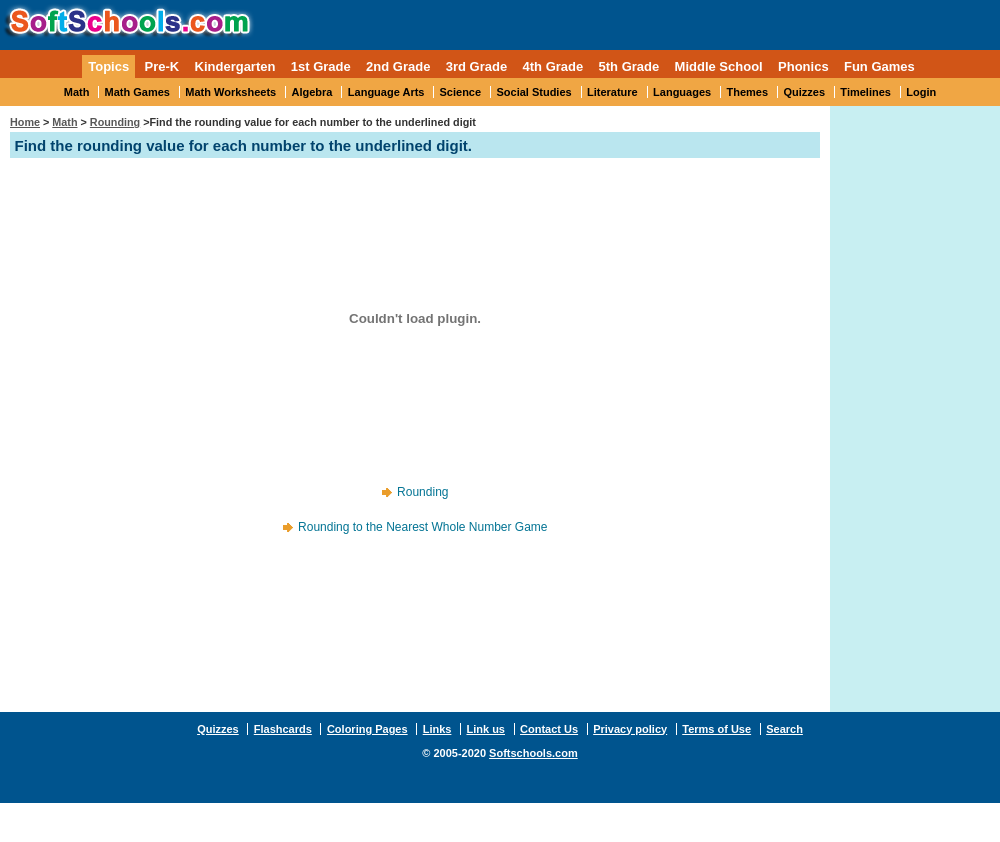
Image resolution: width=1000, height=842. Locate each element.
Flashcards (283, 729)
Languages (682, 92)
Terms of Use (716, 729)
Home (25, 122)
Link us (485, 729)
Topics (108, 66)
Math (77, 92)
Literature (612, 92)
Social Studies (533, 92)
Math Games (137, 92)
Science (461, 92)
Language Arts (386, 92)
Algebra (312, 92)
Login (921, 92)
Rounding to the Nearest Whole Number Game (422, 527)
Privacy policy (630, 729)
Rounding (115, 122)
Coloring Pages (367, 729)
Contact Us (549, 729)
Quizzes (804, 92)
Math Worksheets (230, 92)
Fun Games (879, 66)
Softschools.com (533, 753)
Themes (748, 92)
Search (784, 729)
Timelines (865, 92)
